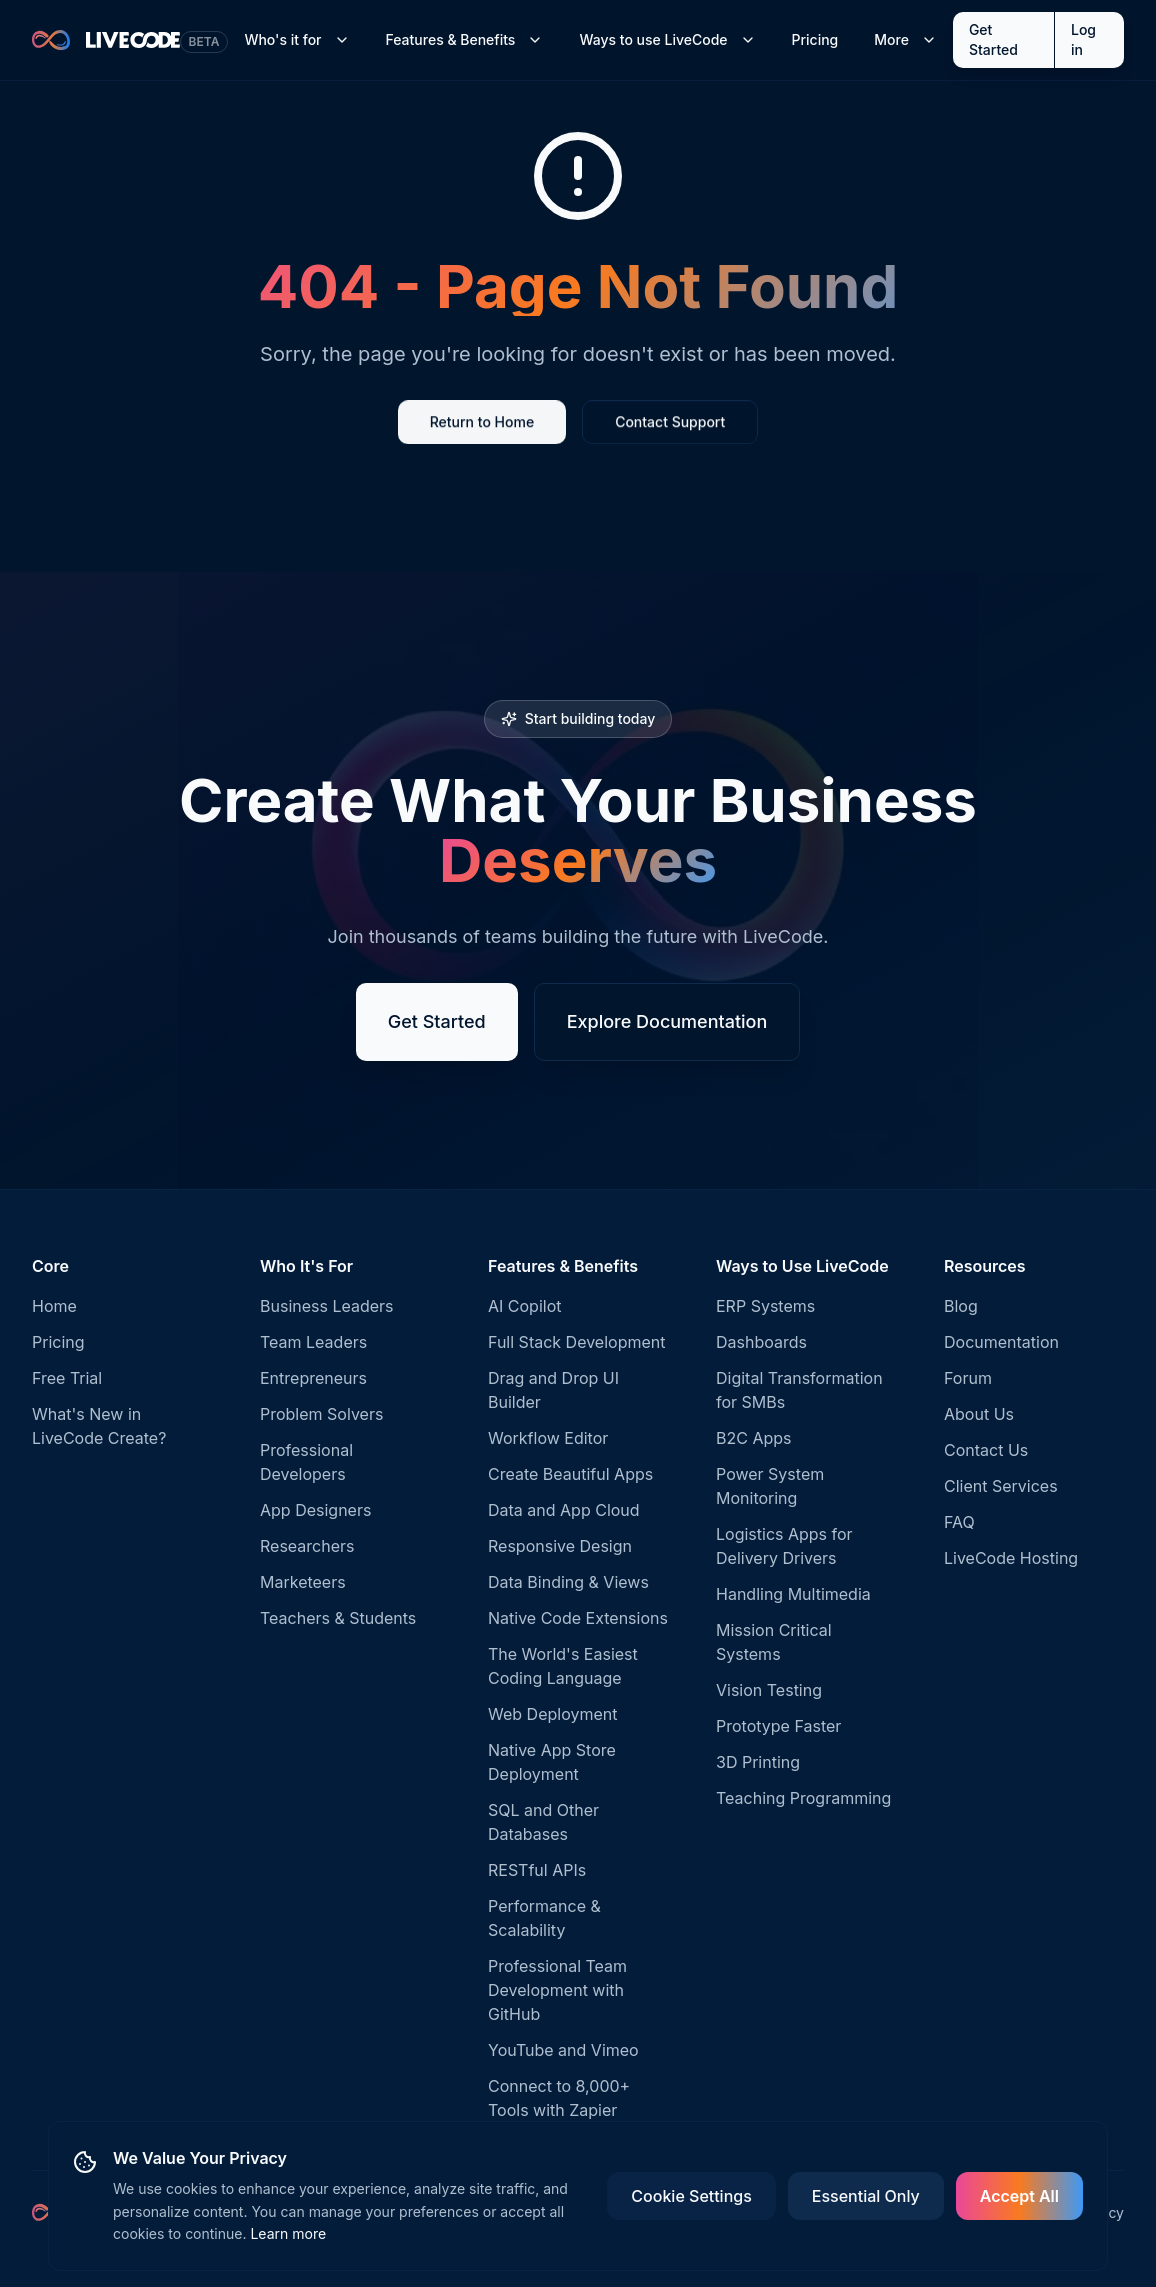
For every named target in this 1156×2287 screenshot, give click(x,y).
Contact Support (670, 423)
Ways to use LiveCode (667, 39)
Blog (961, 1306)
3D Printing (758, 1762)
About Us (979, 1414)
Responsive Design (560, 1546)
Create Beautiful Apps (570, 1474)
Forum (968, 1378)
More (905, 39)
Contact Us (986, 1450)
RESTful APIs (537, 1870)
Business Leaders (327, 1306)
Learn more (288, 2233)
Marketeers (303, 1582)
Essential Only (866, 2196)
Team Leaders (313, 1342)
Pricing (815, 39)
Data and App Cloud (564, 1510)
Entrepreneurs (313, 1378)
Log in (1083, 39)
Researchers (307, 1546)
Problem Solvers (321, 1414)
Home (54, 1306)
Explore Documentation (667, 1022)
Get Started (993, 39)
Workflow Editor (548, 1438)
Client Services (1001, 1486)
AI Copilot (525, 1306)
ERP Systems (765, 1306)
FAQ (959, 1522)
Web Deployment (552, 1714)
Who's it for (296, 39)
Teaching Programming (803, 1798)
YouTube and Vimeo (563, 2050)
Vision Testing (769, 1690)
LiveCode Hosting (1011, 1558)
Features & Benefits (465, 39)
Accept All (1019, 2196)
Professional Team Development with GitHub (557, 1990)
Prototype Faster (778, 1726)
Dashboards (761, 1342)
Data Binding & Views (568, 1582)
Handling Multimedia (793, 1594)
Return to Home (482, 423)
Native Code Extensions (578, 1618)
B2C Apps (754, 1438)
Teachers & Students (338, 1618)
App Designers (315, 1510)
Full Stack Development (576, 1342)
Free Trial (67, 1378)
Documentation (1001, 1342)
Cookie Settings (691, 2196)
